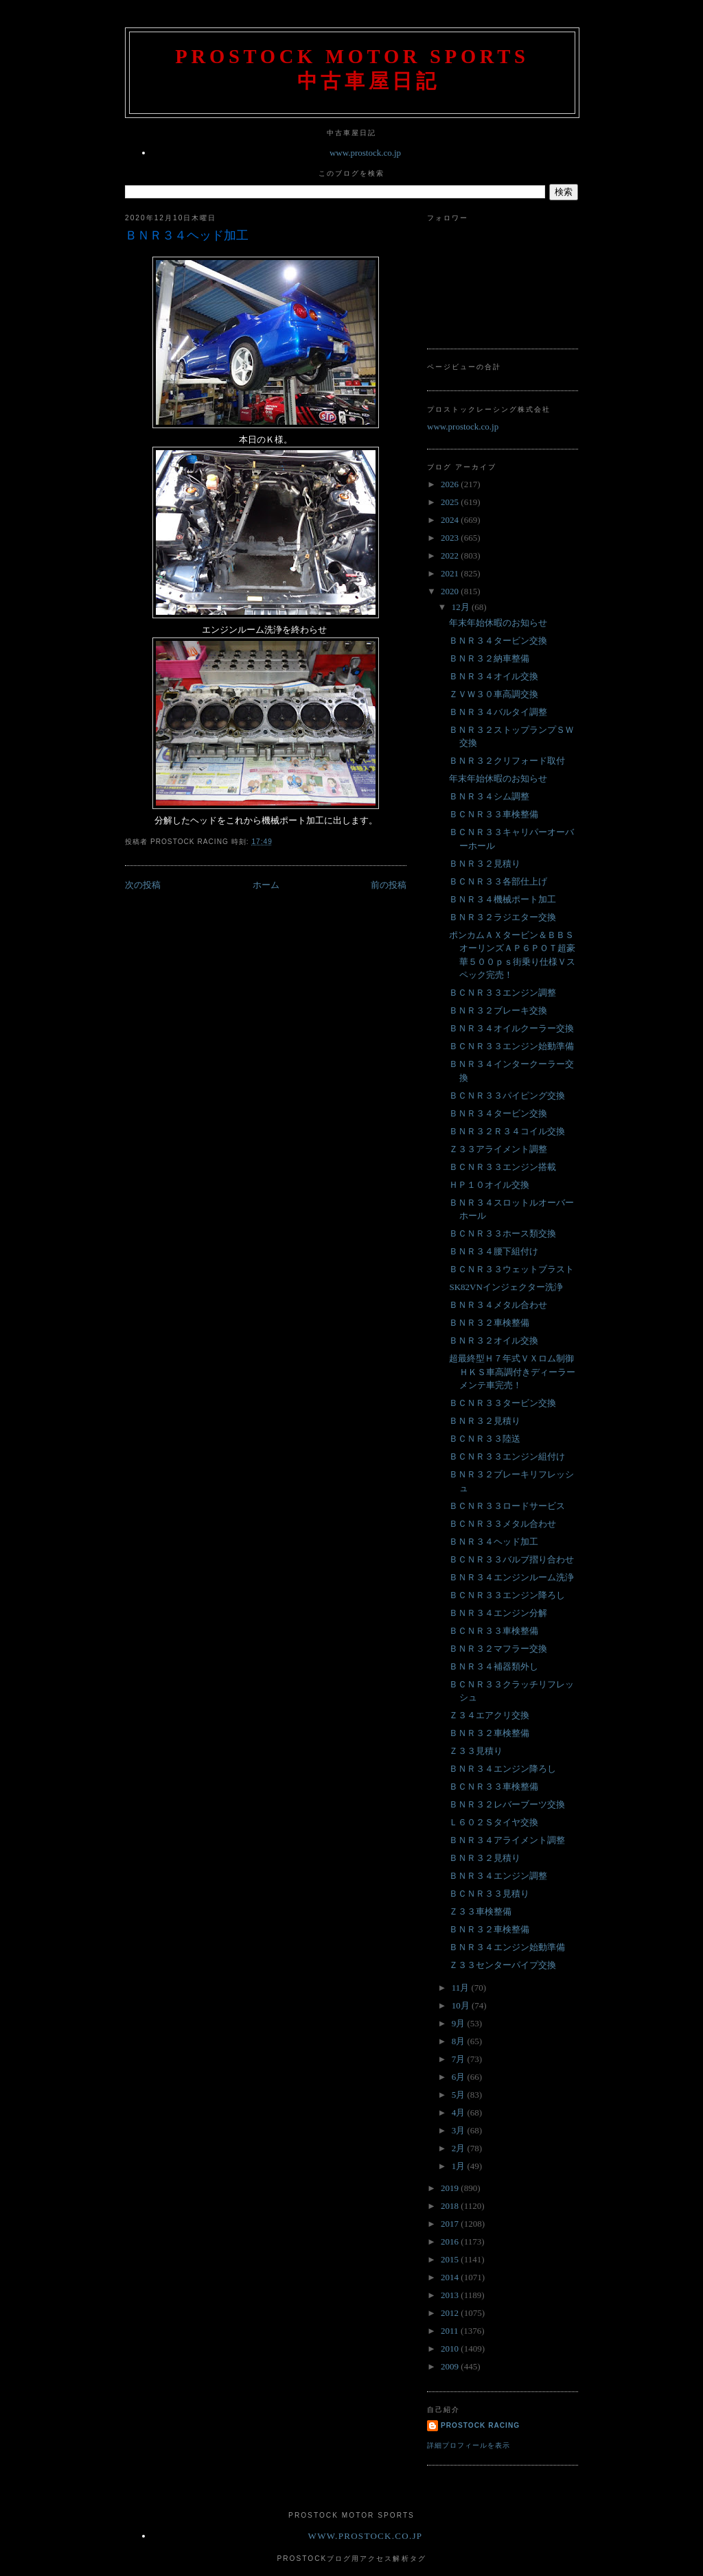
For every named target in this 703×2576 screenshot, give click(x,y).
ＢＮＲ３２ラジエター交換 (502, 917)
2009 (451, 2366)
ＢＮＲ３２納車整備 (489, 658)
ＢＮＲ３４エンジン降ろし (502, 1769)
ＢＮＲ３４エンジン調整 (498, 1876)
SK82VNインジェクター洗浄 (505, 1287)
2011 (451, 2331)
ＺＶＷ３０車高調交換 (493, 694)
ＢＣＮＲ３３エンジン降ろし (507, 1595)
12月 (462, 607)
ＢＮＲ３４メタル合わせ (498, 1305)
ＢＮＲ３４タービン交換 (498, 640)
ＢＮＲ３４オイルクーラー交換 (511, 1028)
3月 (460, 2130)
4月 (460, 2112)
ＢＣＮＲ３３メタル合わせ (502, 1524)
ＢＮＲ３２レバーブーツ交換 (507, 1804)
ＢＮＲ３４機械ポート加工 (502, 899)
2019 (451, 2188)
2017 (451, 2223)
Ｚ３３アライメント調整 (498, 1149)
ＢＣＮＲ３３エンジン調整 (502, 992)
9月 (460, 2023)
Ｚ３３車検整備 (480, 1911)
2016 (451, 2241)
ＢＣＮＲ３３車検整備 (493, 814)
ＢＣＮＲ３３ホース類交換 (502, 1233)
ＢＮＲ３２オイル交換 (493, 1340)
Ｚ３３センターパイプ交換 (502, 1965)
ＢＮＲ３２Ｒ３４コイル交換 (507, 1131)
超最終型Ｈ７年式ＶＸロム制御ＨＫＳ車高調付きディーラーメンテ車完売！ (512, 1371)
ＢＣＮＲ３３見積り (489, 1893)
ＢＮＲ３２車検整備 (489, 1323)
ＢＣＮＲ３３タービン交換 (502, 1403)
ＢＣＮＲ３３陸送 (484, 1438)
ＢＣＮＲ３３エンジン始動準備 (511, 1046)
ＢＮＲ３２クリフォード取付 (507, 761)
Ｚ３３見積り (476, 1751)
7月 (460, 2059)
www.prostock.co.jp (365, 153)
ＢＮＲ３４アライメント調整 (507, 1840)
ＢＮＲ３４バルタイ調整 (498, 712)
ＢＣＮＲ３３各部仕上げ (498, 881)
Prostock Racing (480, 2425)
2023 (451, 537)
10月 (462, 2005)
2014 (451, 2277)
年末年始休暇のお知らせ (498, 623)
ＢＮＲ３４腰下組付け (493, 1251)
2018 (451, 2206)
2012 (451, 2313)
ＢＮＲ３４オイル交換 (493, 676)
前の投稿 (388, 885)
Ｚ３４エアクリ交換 (489, 1715)
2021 (451, 573)
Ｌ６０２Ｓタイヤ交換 (493, 1822)
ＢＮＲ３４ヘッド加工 (187, 235)
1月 (460, 2166)
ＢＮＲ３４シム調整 (489, 796)
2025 (451, 502)
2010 (451, 2348)
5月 (460, 2094)
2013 (451, 2295)
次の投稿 (143, 885)
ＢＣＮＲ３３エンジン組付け (507, 1456)
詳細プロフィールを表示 (468, 2445)
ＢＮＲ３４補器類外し (493, 1666)
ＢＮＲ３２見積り (484, 863)
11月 (462, 1987)
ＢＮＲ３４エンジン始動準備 (507, 1947)
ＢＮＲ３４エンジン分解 (498, 1613)
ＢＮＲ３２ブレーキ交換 (498, 1010)
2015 (451, 2259)
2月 (460, 2148)
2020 (451, 591)
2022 (451, 555)
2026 (451, 484)
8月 (460, 2041)
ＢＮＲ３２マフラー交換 (498, 1648)
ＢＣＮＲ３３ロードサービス (507, 1506)
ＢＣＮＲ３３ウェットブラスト (511, 1269)
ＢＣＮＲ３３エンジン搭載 (502, 1167)
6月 (460, 2077)
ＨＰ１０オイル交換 (489, 1185)
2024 (451, 520)
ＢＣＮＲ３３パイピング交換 (507, 1095)
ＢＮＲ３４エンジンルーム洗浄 (511, 1577)
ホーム (266, 885)
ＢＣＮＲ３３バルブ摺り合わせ (511, 1559)
